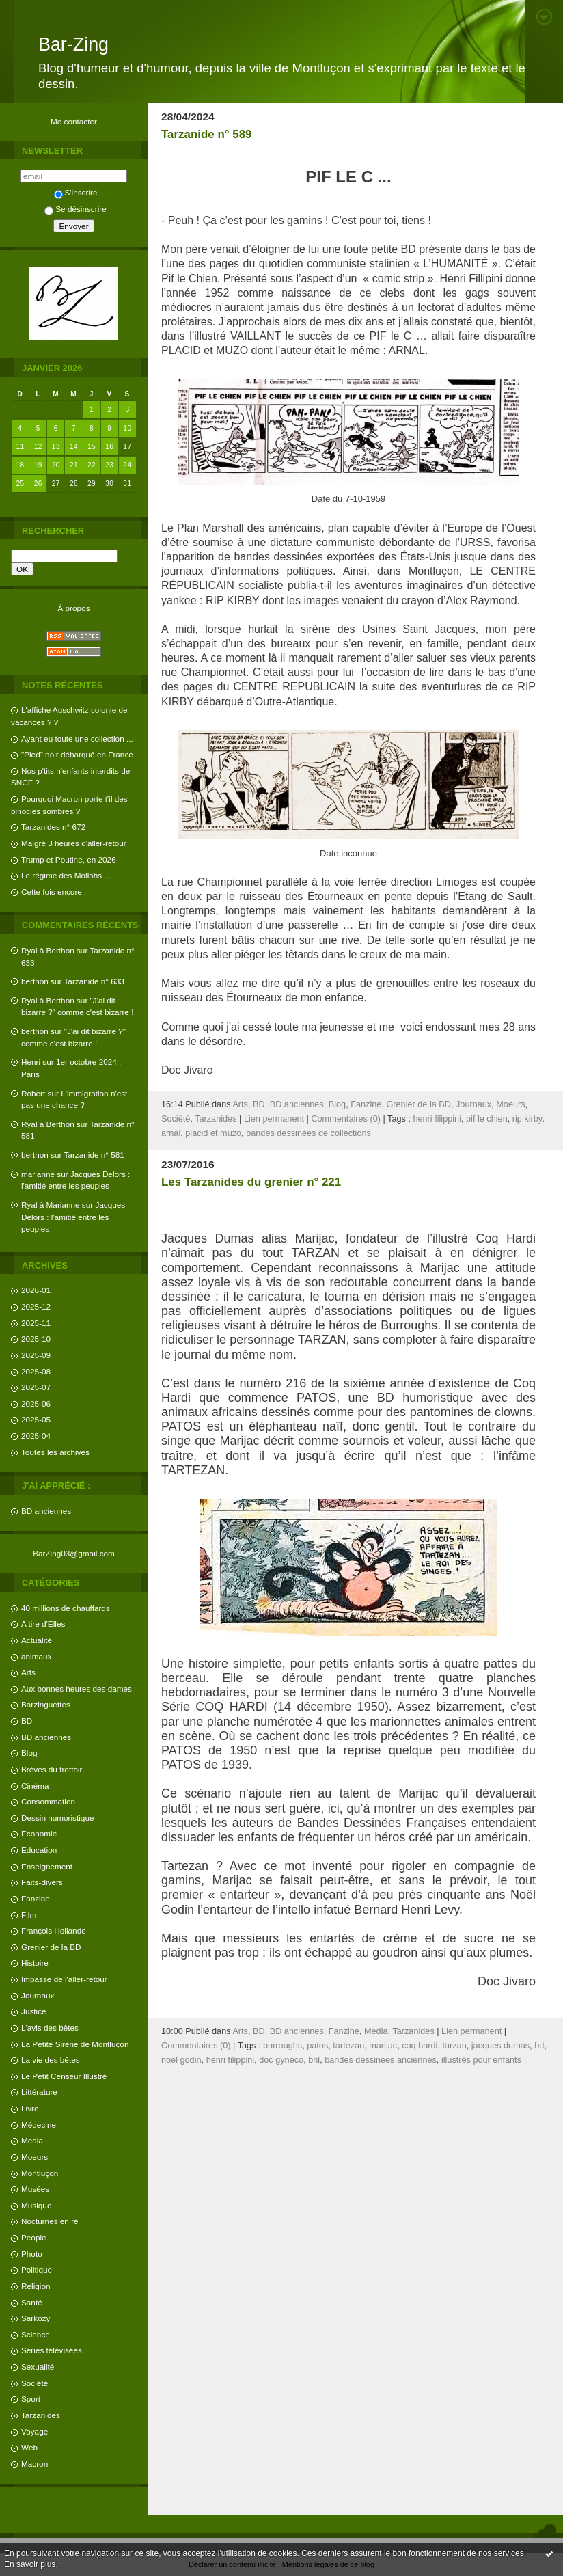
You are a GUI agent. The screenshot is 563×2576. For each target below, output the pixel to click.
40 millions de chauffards (65, 1607)
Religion (35, 2285)
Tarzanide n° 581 (94, 1154)
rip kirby (527, 1119)
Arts (28, 1672)
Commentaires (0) (346, 1119)
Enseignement (46, 1866)
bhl (314, 2060)
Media (32, 2140)
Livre (29, 2108)
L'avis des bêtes (50, 2027)
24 (127, 465)
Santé (31, 2302)
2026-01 (36, 1290)
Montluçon (39, 2173)
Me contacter (74, 121)
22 (91, 465)
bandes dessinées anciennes (381, 2060)
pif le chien (487, 1119)
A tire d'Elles (43, 1623)
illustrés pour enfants (481, 2060)
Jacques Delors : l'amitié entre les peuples (73, 1216)
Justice (33, 2011)
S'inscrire (76, 192)
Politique (36, 2269)
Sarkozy (35, 2318)
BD (26, 1720)
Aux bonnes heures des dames (76, 1688)
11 (20, 446)
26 (38, 483)
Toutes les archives (55, 1452)
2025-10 (36, 1338)
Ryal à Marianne (50, 1204)
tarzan (454, 2045)
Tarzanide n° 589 (206, 134)
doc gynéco (281, 2060)
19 (38, 465)
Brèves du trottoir (51, 1769)
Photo (31, 2253)
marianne (38, 1173)
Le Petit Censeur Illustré (64, 2076)
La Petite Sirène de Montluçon (74, 2043)
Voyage (34, 2431)
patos (317, 2045)
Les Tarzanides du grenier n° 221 (251, 1182)
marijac (383, 2045)
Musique (36, 2205)
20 (56, 465)
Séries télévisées (51, 2350)
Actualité (36, 1640)
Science (35, 2334)
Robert (33, 1093)
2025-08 (36, 1371)
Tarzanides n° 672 (53, 826)
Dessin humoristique (57, 1817)
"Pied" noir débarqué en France (77, 754)
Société (34, 2382)
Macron (34, 2463)
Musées (35, 2188)
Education (39, 1849)
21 (74, 465)
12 (38, 446)
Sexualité (37, 2366)
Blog (29, 1752)
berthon (35, 981)
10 (127, 428)
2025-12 (36, 1306)
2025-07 (36, 1387)
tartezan (348, 2045)
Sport (30, 2398)
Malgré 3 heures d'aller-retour (73, 843)
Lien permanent (274, 1119)
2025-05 (36, 1419)
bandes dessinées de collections (308, 1133)
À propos (73, 608)
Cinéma (35, 1785)
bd (539, 2045)
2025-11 (36, 1322)
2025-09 (36, 1355)
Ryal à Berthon (47, 950)
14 (74, 446)
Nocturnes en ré (50, 2220)
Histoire (35, 1962)
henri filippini (437, 1119)
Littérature (39, 2091)
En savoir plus (29, 2564)
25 (20, 483)
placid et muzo (213, 1133)
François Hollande (53, 1930)
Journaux (37, 1995)
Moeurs (34, 2156)
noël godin (181, 2060)
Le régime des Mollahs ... (66, 875)
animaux (36, 1656)
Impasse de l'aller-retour (64, 1979)
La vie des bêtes (50, 2059)
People (33, 2237)
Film (28, 1914)
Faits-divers (42, 1881)
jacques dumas (500, 2045)
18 (20, 465)
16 (109, 446)
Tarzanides (40, 2415)
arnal (170, 1133)
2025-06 (36, 1403)
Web (29, 2447)
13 (56, 446)
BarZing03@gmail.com (74, 1553)
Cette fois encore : (53, 891)
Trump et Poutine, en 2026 (68, 859)
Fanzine (35, 1898)
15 (91, 446)
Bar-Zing (73, 44)
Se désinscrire (75, 208)
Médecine (38, 2124)
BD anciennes (46, 1510)
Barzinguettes (45, 1704)
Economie (39, 1833)
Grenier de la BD (51, 1946)
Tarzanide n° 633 (94, 981)
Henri (30, 1061)
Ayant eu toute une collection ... (77, 738)
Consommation (48, 1801)
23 (109, 465)
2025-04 (36, 1435)
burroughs (282, 2045)
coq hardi (419, 2045)
